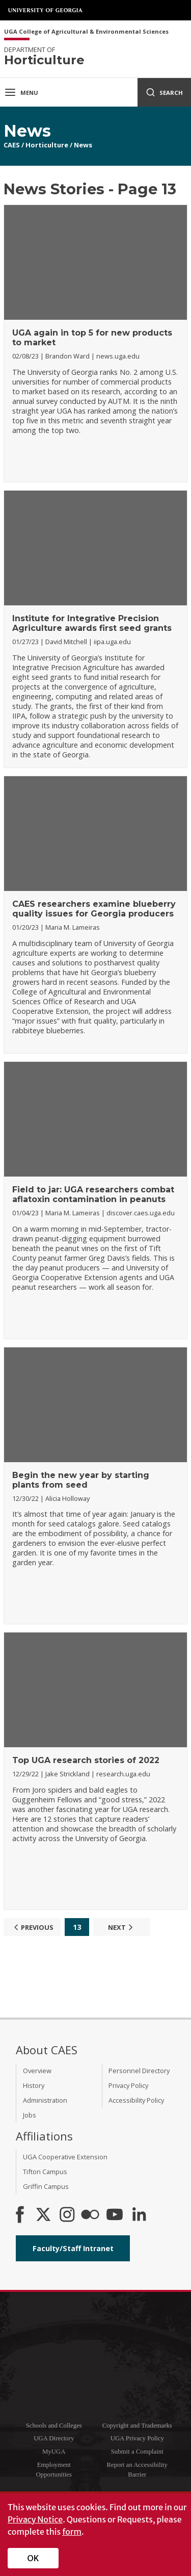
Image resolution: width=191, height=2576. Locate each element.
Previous (32, 1927)
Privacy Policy (128, 2085)
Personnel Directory (139, 2070)
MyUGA (54, 2451)
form (71, 2532)
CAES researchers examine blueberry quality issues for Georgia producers (94, 909)
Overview (37, 2070)
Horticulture (46, 144)
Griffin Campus (46, 2186)
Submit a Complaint (137, 2451)
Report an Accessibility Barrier (137, 2469)
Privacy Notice (35, 2519)
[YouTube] (114, 2215)
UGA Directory (54, 2438)
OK (33, 2558)
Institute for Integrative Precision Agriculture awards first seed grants (92, 623)
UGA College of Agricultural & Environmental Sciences (86, 32)
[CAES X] (44, 2215)
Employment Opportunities (54, 2469)
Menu (21, 92)
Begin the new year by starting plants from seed (80, 1480)
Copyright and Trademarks (137, 2425)
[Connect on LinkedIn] (139, 2215)
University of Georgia (46, 10)
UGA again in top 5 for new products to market (92, 337)
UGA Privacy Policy (137, 2438)
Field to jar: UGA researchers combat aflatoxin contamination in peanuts (93, 1194)
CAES (12, 144)
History (33, 2085)
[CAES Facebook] (20, 2215)
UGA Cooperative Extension (65, 2156)
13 (77, 1927)
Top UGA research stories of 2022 (85, 1760)
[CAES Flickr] (90, 2215)
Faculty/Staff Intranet (73, 2248)
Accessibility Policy (136, 2100)
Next (121, 1927)
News (83, 144)
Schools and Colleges (54, 2425)
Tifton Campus (45, 2171)
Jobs (29, 2115)
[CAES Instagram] (67, 2215)
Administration (45, 2100)
